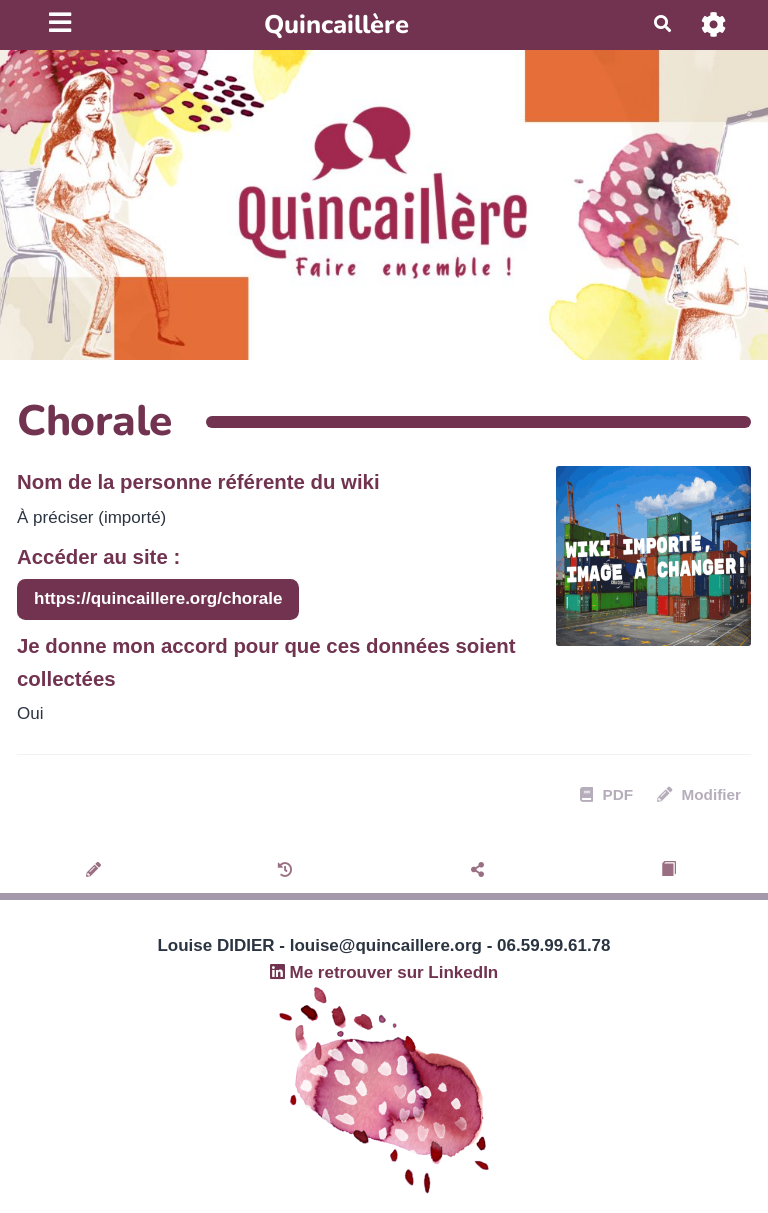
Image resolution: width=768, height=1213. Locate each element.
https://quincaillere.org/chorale (158, 598)
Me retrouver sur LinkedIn (384, 972)
